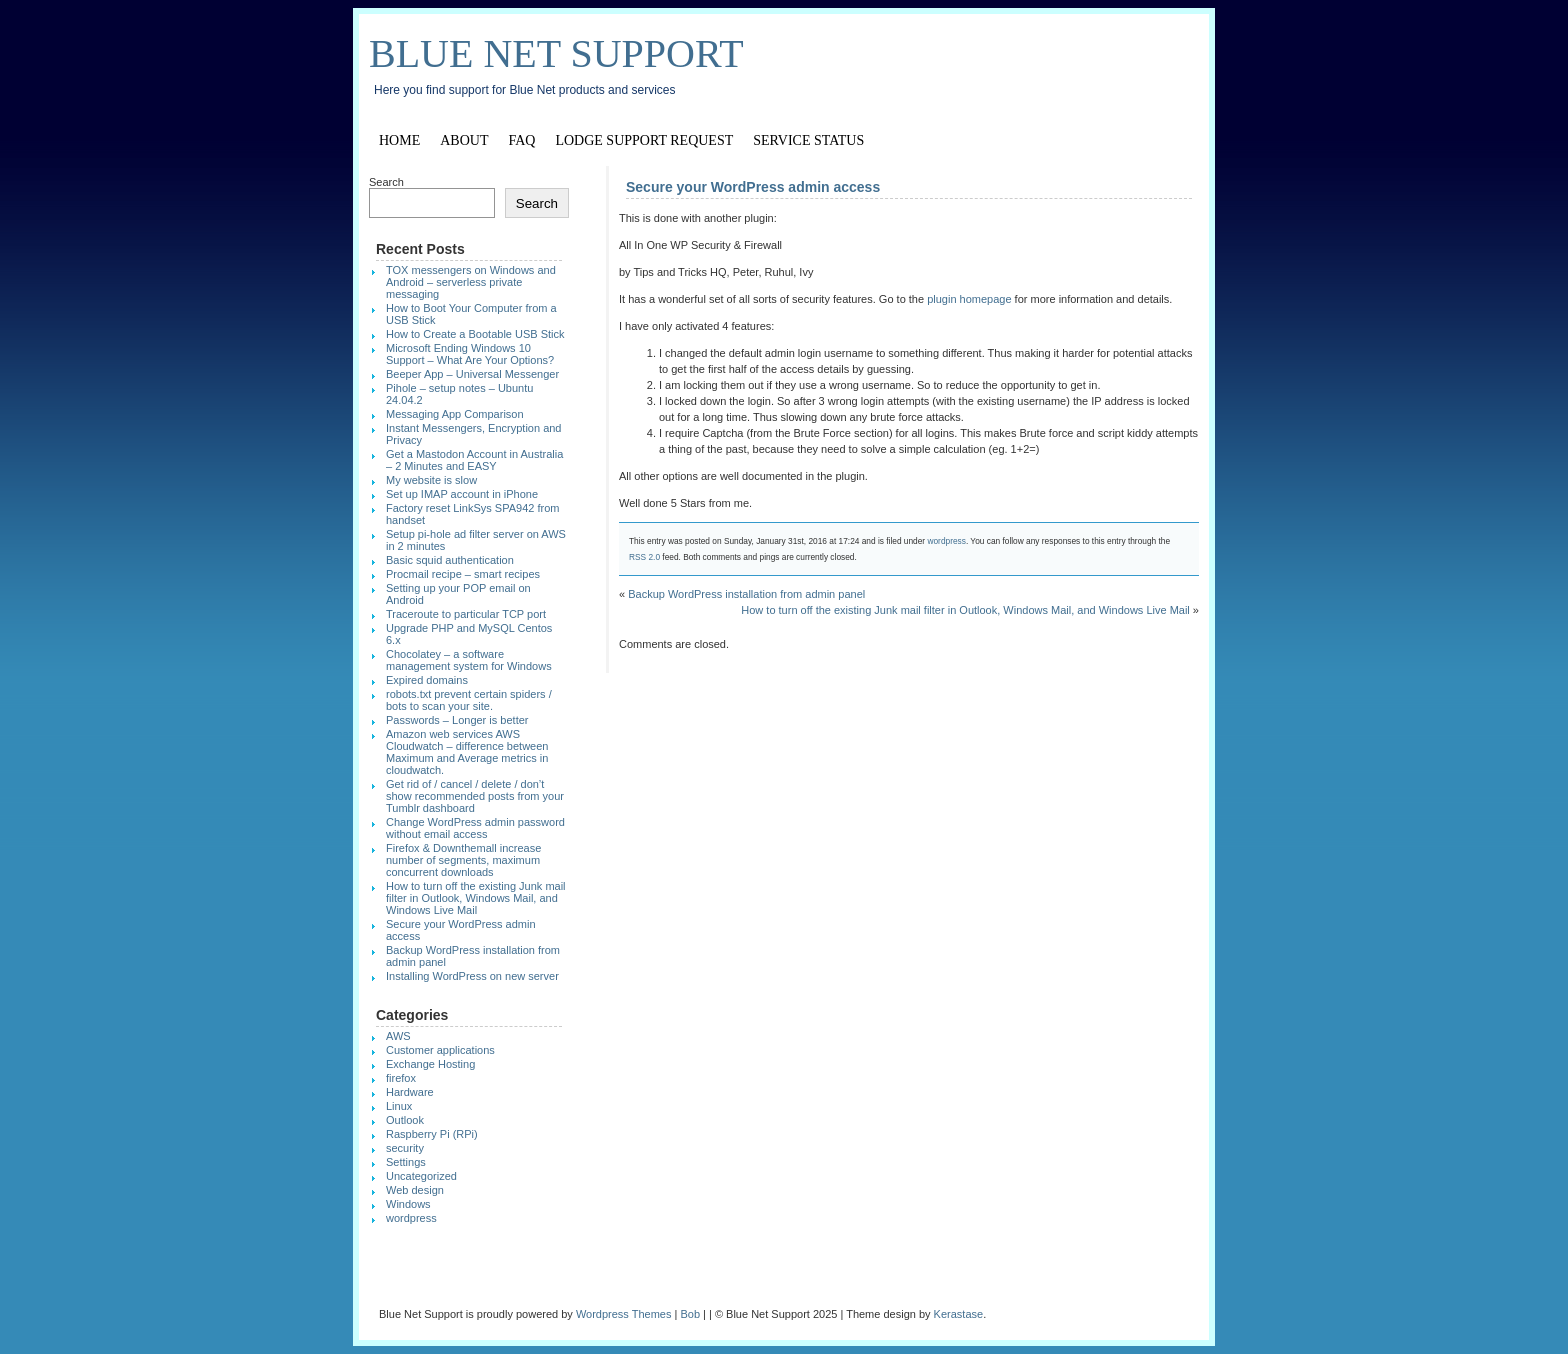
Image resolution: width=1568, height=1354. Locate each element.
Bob (690, 1314)
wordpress (946, 541)
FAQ (521, 140)
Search (386, 182)
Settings (406, 1162)
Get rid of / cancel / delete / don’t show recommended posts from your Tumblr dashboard (475, 796)
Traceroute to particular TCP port (466, 614)
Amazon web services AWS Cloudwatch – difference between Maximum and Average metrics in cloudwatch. (467, 752)
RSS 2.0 (644, 557)
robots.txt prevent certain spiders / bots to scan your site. (469, 700)
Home (399, 140)
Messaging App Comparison (455, 414)
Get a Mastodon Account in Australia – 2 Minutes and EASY (474, 460)
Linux (399, 1106)
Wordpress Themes (624, 1314)
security (405, 1148)
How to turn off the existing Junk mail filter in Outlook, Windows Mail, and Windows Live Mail (965, 610)
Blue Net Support (556, 53)
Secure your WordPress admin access (753, 187)
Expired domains (427, 680)
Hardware (410, 1092)
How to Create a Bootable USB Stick (475, 334)
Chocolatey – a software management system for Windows (469, 660)
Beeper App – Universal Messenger (472, 374)
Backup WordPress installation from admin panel (746, 594)
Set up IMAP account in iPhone (462, 494)
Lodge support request (644, 140)
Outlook (405, 1120)
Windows (408, 1204)
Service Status (808, 140)
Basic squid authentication (450, 560)
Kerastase (959, 1314)
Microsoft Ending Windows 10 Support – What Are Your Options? (470, 354)
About (464, 140)
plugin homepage (969, 299)
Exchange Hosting (430, 1064)
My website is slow (431, 480)
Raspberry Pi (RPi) (432, 1134)
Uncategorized (421, 1176)
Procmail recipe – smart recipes (463, 574)
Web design (415, 1190)
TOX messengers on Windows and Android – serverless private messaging (471, 282)
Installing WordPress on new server (472, 976)
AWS (398, 1036)
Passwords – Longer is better (457, 720)
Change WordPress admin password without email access (475, 828)
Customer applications (440, 1050)
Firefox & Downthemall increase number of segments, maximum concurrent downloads (463, 860)
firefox (401, 1078)
